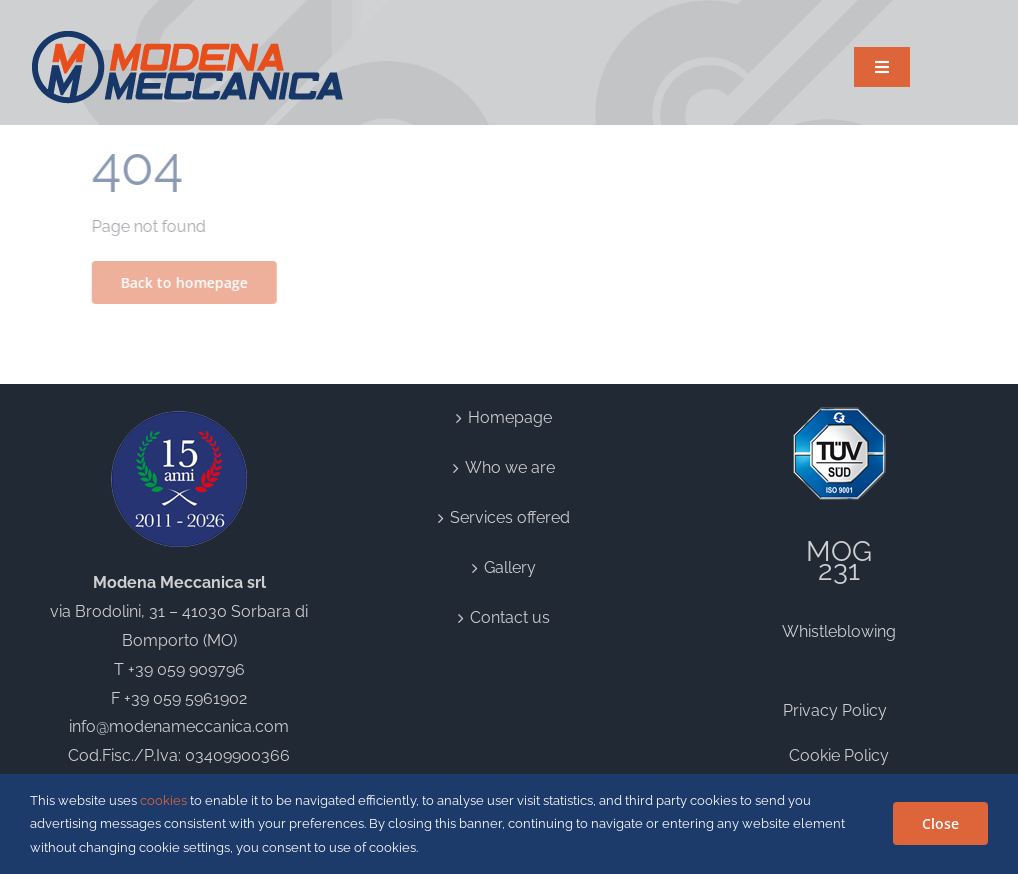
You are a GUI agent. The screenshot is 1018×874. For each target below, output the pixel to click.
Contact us (510, 617)
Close (940, 823)
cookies (163, 800)
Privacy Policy (839, 710)
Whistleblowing (839, 631)
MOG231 (839, 561)
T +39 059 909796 (179, 669)
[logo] (188, 37)
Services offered (510, 517)
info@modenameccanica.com (179, 726)
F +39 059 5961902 (179, 698)
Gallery (510, 567)
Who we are (510, 467)
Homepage (510, 417)
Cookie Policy (839, 755)
